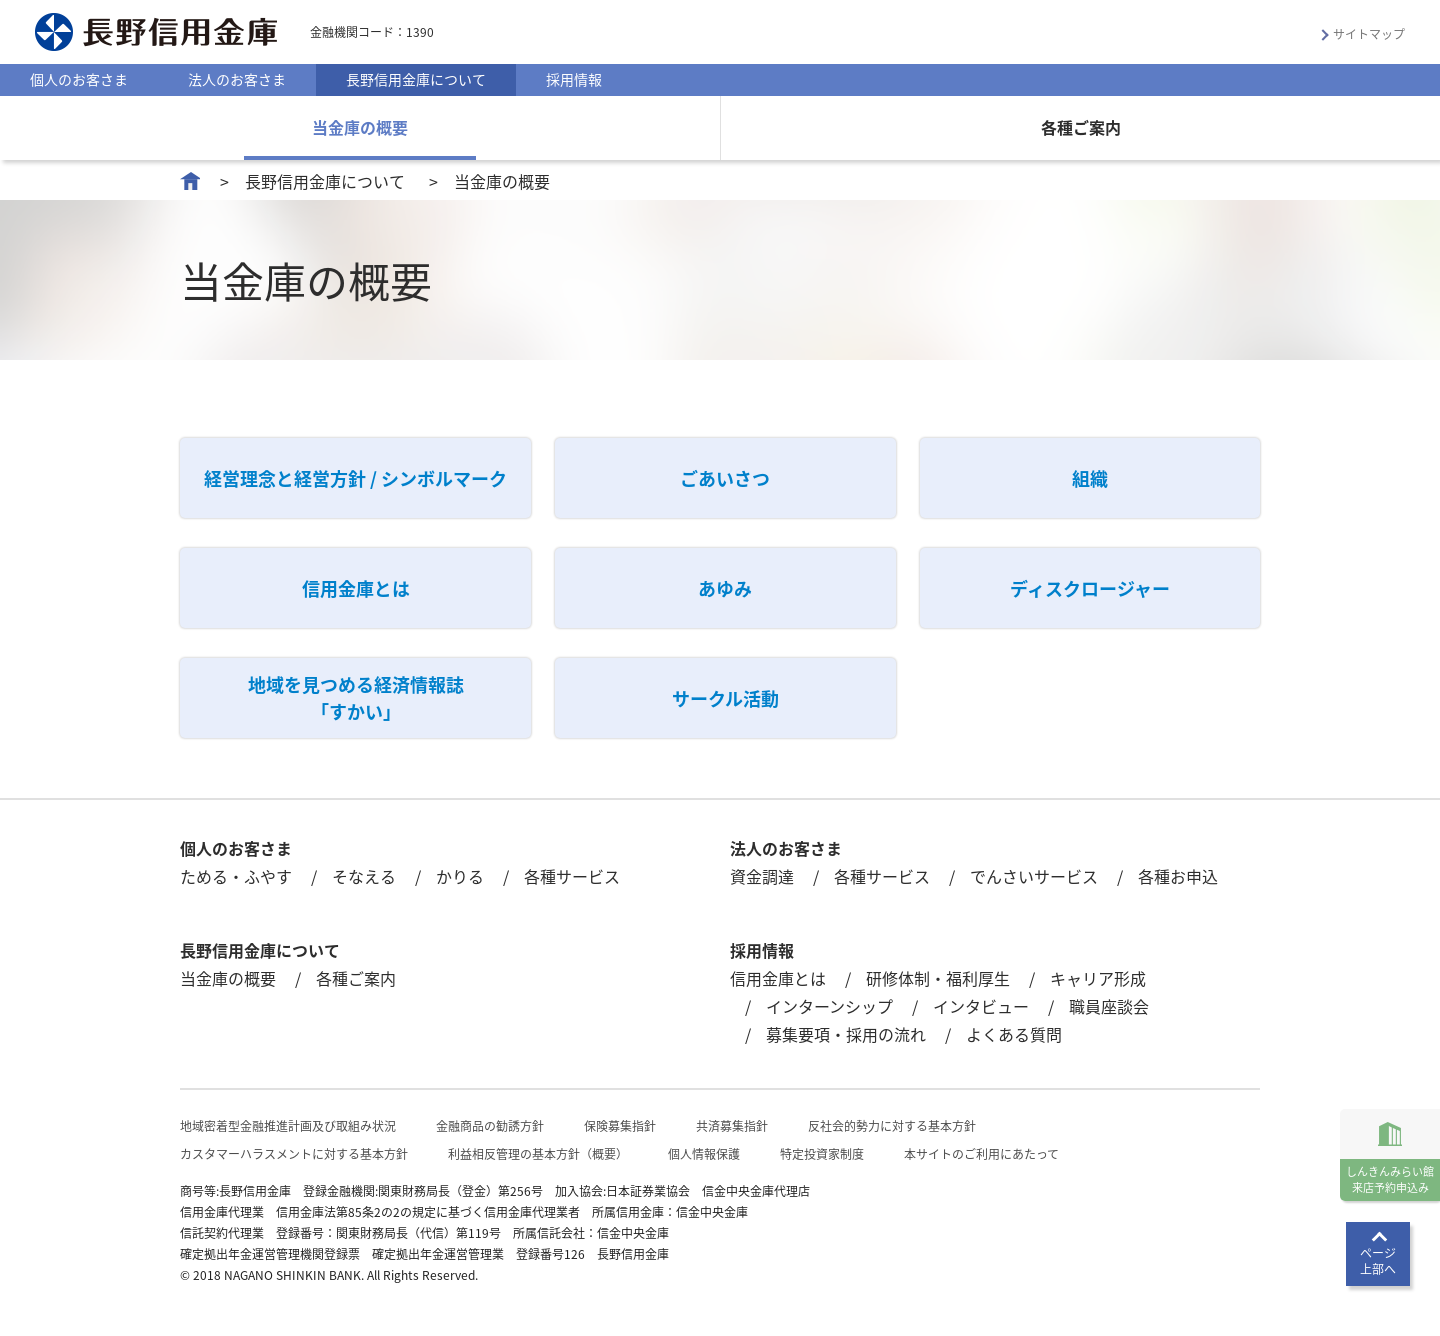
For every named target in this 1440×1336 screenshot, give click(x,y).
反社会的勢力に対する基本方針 (892, 1126)
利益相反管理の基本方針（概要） (538, 1154)
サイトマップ (1369, 34)
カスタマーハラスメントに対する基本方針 (294, 1154)
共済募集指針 (732, 1126)
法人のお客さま (237, 79)
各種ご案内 (1081, 127)
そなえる (364, 876)
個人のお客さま (79, 79)
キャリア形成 (1098, 978)
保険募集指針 (620, 1126)
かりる (460, 876)
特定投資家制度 (822, 1154)
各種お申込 (1178, 876)
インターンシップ (829, 1006)
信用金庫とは (778, 978)
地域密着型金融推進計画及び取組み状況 (288, 1126)
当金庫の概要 (360, 127)
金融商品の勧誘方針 (490, 1126)
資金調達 (762, 876)
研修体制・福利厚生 (938, 978)
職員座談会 (1109, 1006)
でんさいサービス (1034, 876)
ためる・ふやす (236, 876)
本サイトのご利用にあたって (981, 1154)
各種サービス (572, 876)
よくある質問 (1014, 1034)
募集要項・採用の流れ (846, 1034)
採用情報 (574, 79)
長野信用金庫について (416, 79)
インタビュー (981, 1006)
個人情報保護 (704, 1154)
